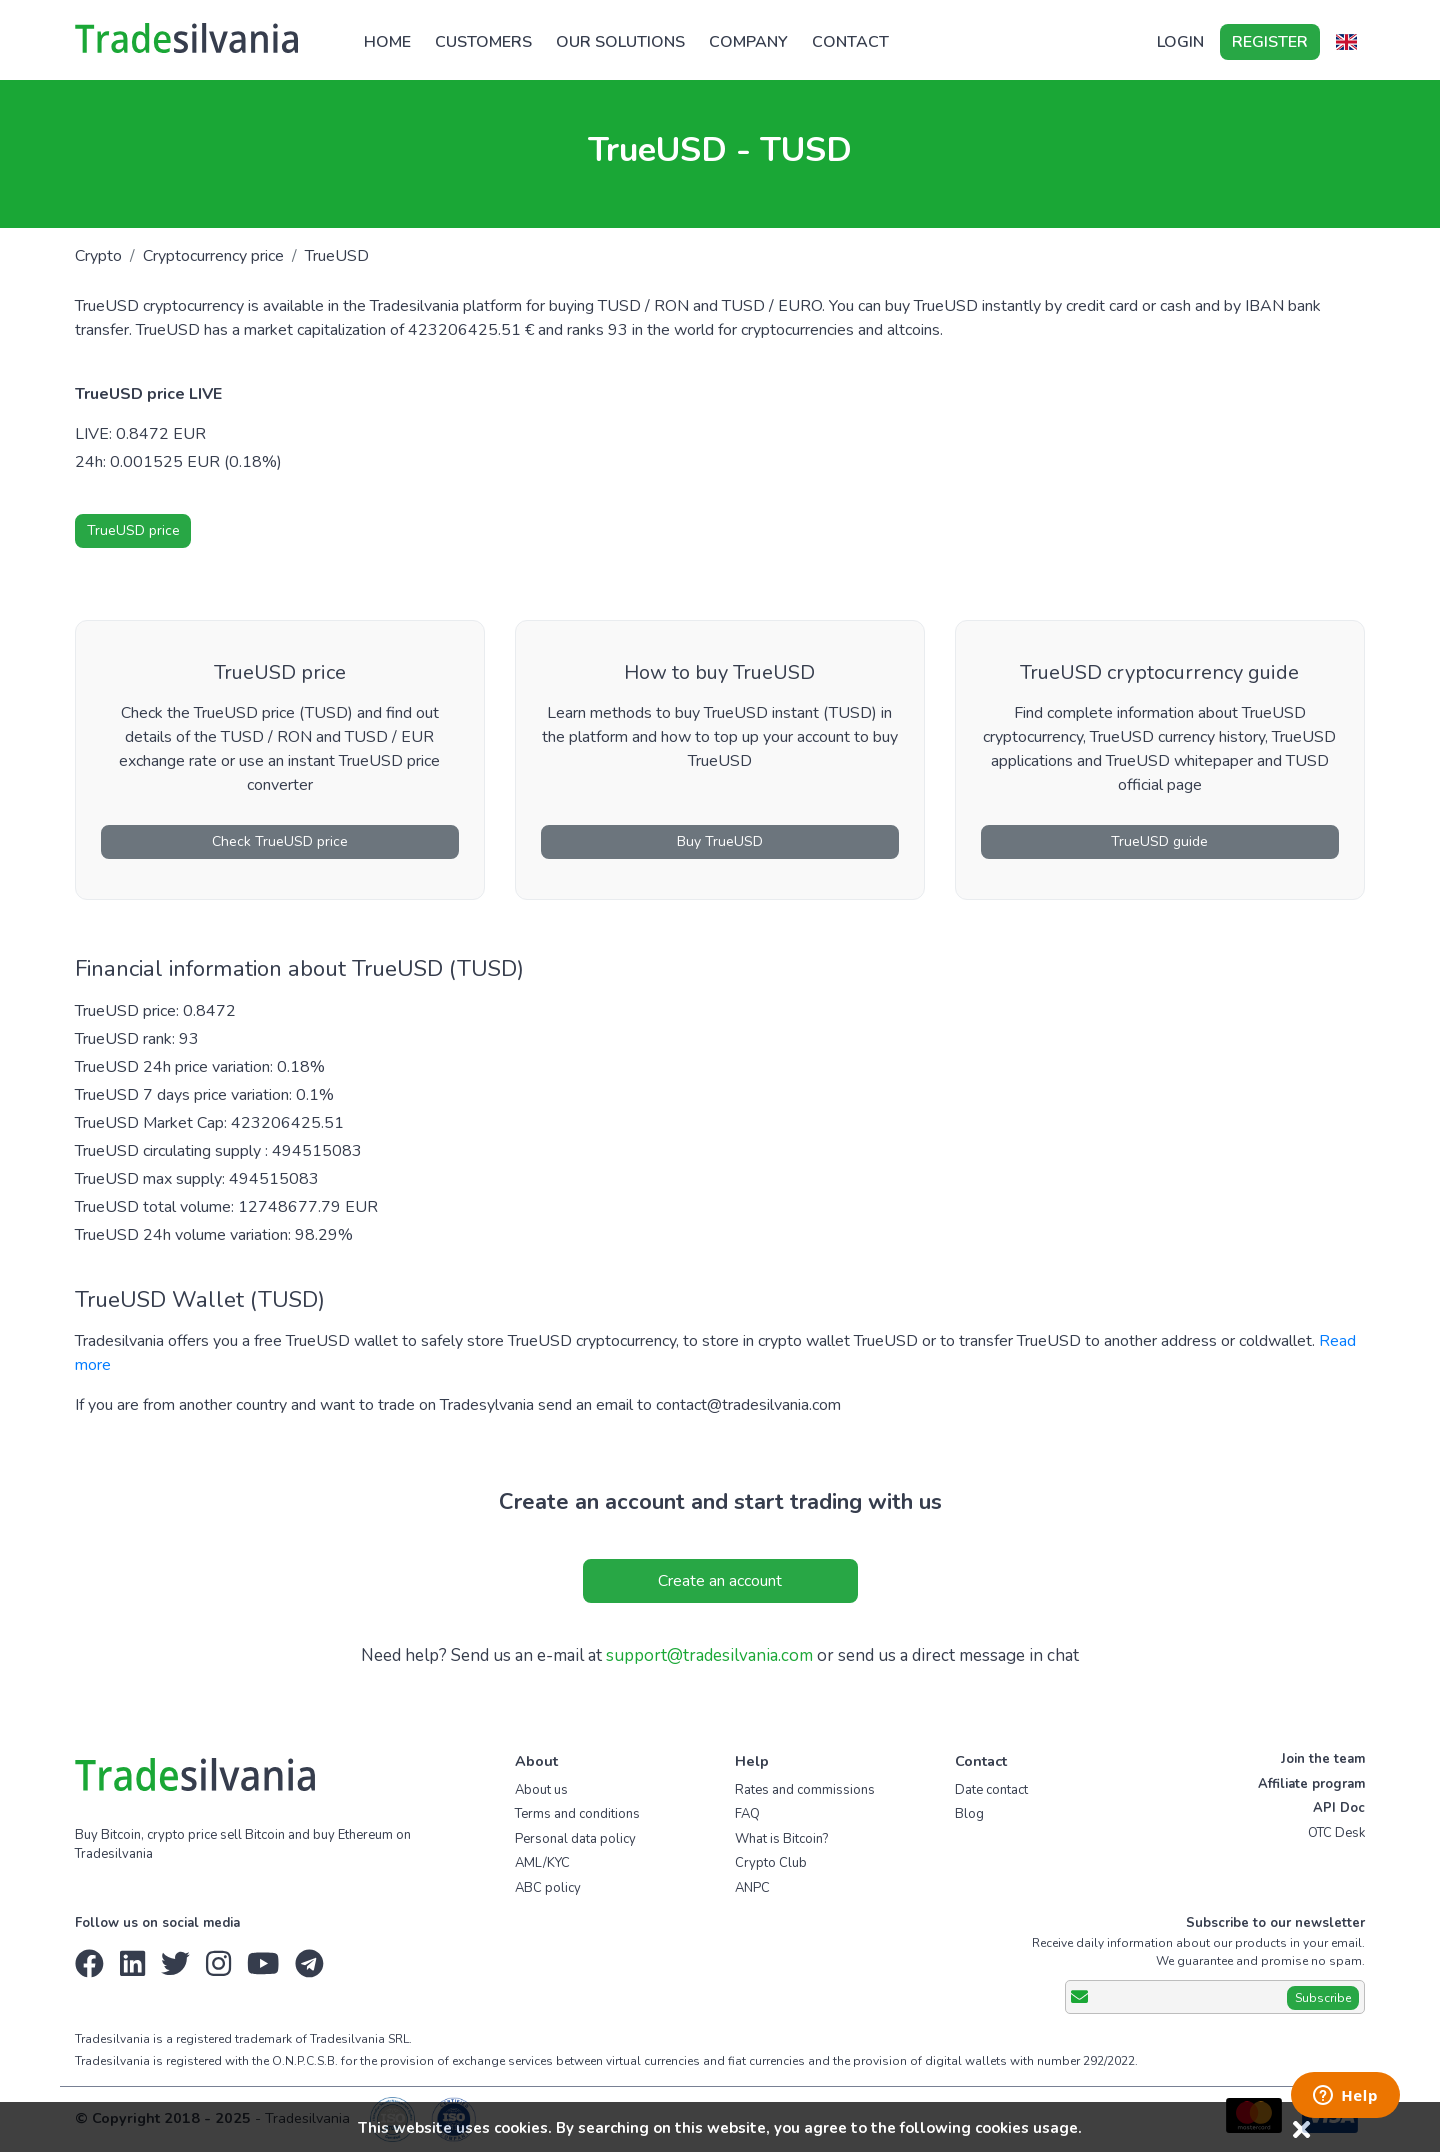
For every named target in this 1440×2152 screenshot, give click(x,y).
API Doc (1339, 1808)
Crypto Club (771, 1863)
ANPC (752, 1888)
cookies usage (1026, 2128)
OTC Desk (1336, 1833)
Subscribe (1323, 1998)
